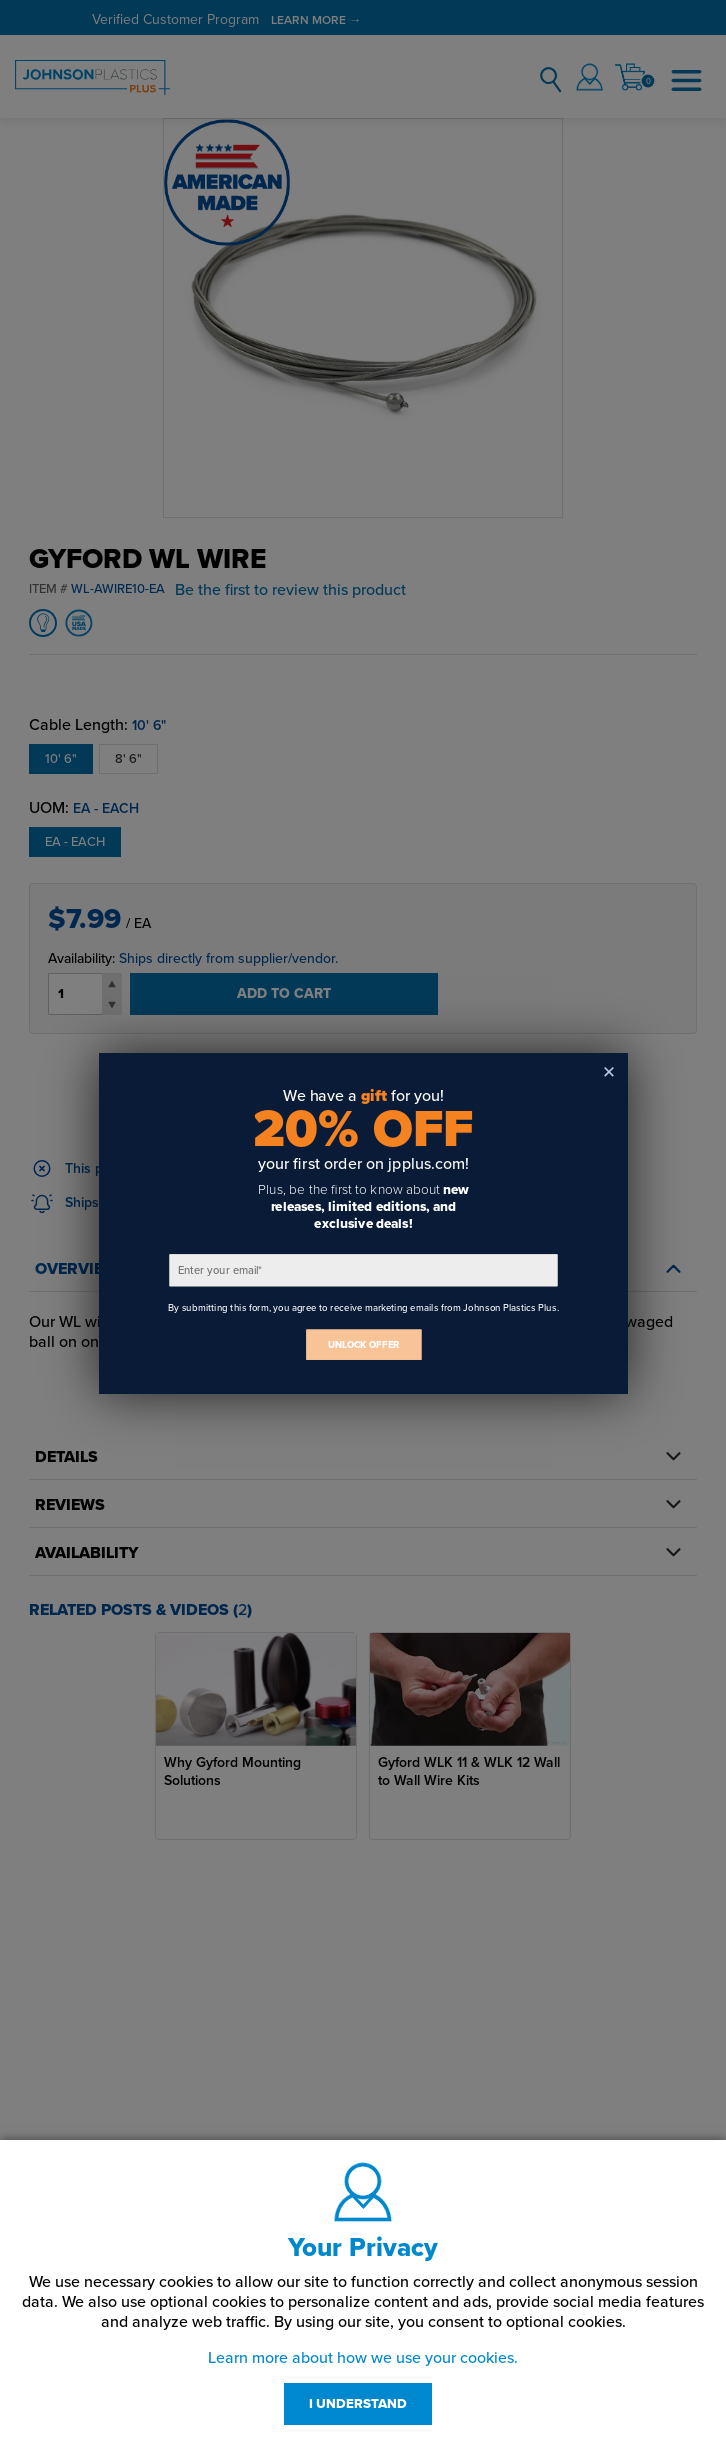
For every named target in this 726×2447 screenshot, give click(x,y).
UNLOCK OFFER (363, 1344)
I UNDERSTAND (358, 2404)
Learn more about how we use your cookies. (363, 2358)
